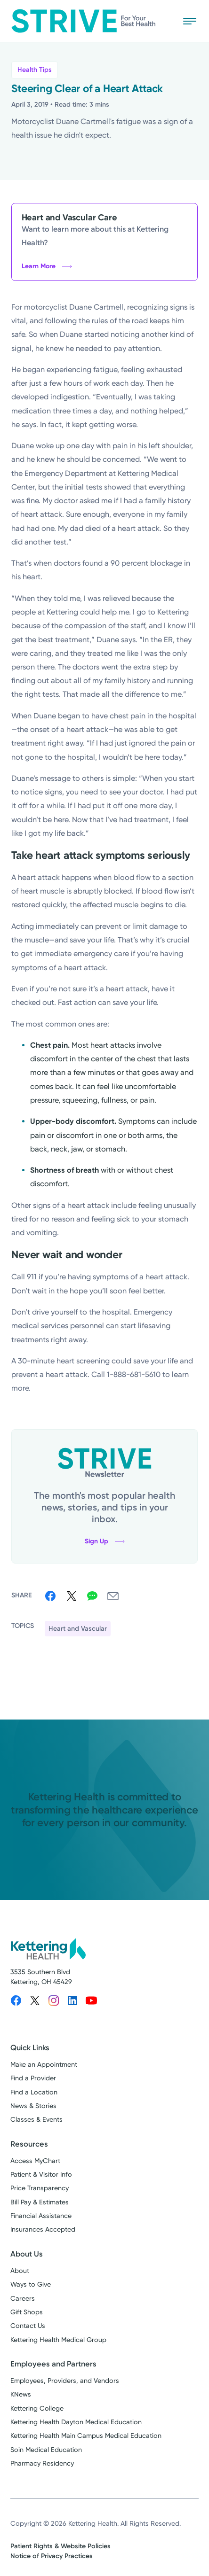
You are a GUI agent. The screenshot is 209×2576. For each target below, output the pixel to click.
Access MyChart (35, 2161)
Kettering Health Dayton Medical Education (76, 2422)
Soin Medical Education (46, 2450)
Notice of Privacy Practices (51, 2556)
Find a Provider (33, 2078)
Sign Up (105, 1541)
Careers (22, 2299)
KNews (20, 2394)
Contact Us (27, 2326)
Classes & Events (36, 2120)
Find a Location (33, 2092)
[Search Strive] (162, 20)
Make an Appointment (43, 2065)
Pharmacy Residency (42, 2463)
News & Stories (33, 2106)
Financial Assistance (41, 2216)
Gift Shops (26, 2312)
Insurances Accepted (42, 2230)
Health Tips (34, 70)
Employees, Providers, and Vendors (64, 2381)
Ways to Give (30, 2284)
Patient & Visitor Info (41, 2175)
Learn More (47, 266)
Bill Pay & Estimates (39, 2202)
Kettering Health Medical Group (58, 2340)
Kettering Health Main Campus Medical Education (85, 2436)
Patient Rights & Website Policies (60, 2546)
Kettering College (37, 2409)
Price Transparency (39, 2188)
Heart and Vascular (77, 1629)
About (19, 2271)
